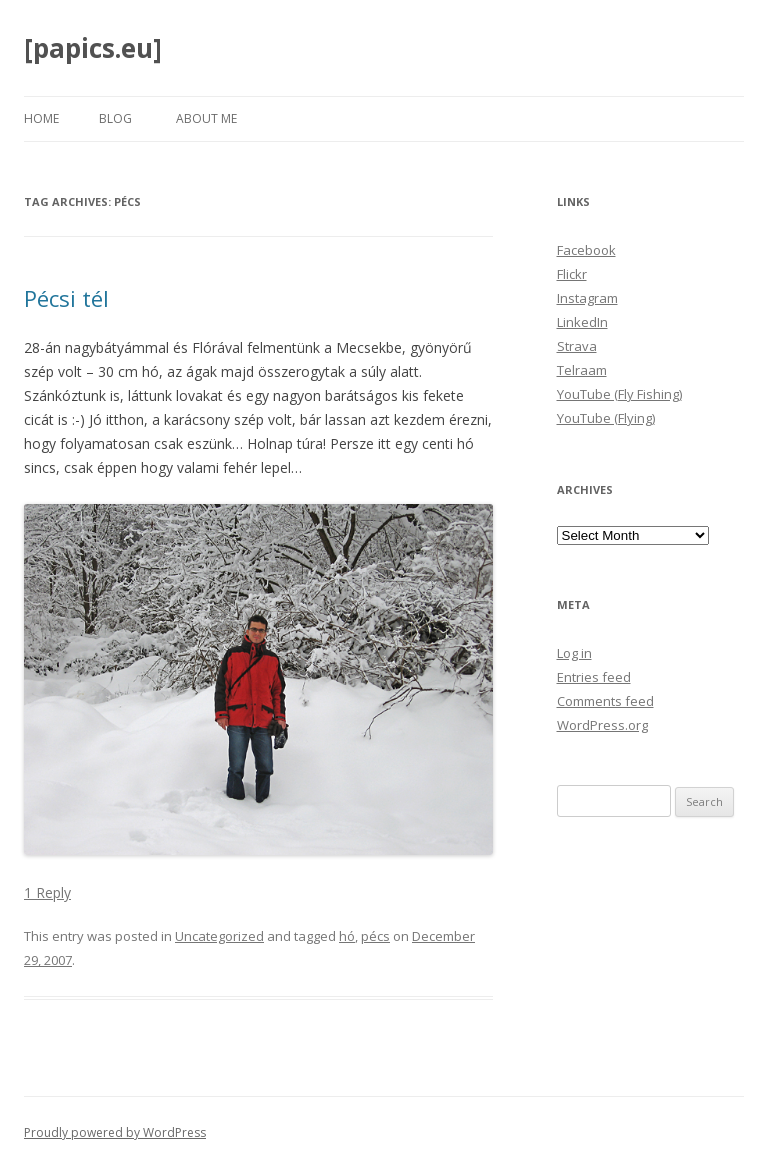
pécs (375, 936)
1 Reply (47, 892)
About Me (206, 118)
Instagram (587, 298)
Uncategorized (219, 936)
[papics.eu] (93, 48)
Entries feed (594, 677)
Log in (574, 653)
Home (41, 118)
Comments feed (605, 701)
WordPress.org (602, 725)
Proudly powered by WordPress (115, 1132)
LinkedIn (582, 322)
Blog (115, 118)
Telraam (582, 370)
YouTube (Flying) (606, 418)
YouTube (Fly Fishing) (619, 394)
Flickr (572, 274)
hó (347, 936)
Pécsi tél (66, 298)
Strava (577, 346)
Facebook (586, 250)
